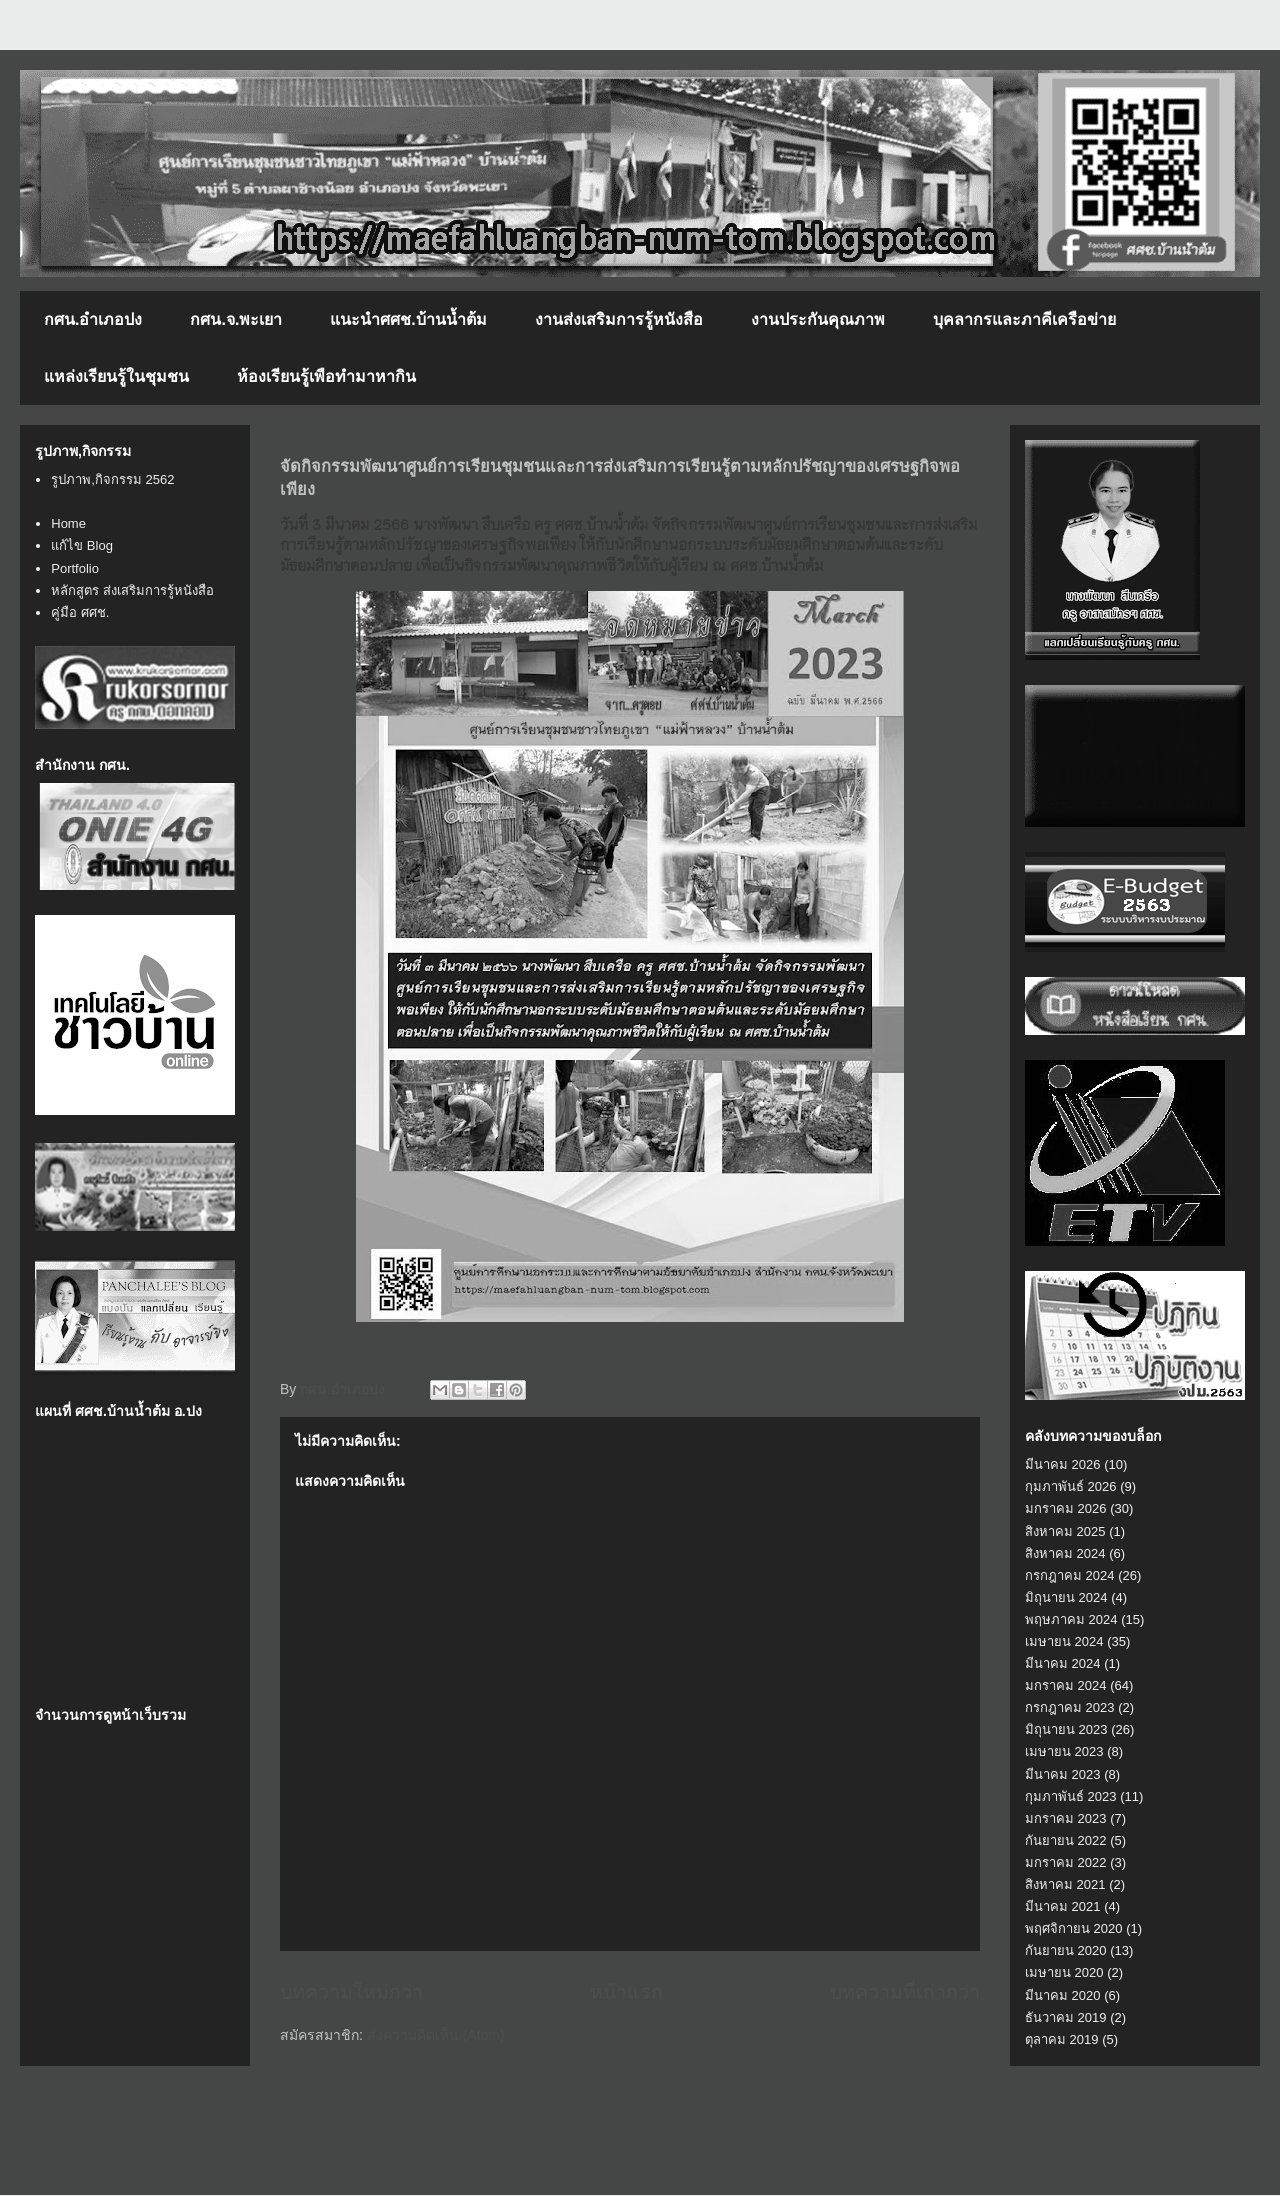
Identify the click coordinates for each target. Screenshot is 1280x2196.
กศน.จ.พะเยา (236, 319)
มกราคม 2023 (1066, 1818)
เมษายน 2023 (1064, 1751)
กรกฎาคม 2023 (1070, 1707)
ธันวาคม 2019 (1066, 2017)
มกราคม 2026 (1066, 1508)
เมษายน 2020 (1064, 1972)
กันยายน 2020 (1066, 1950)
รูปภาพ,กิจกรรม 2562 (112, 479)
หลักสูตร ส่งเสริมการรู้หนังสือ (132, 590)
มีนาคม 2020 (1063, 1995)
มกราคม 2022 (1066, 1862)
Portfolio (75, 568)
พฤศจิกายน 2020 (1074, 1928)
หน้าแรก (626, 1992)
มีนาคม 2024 (1063, 1663)
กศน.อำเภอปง (93, 319)
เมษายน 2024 (1064, 1641)
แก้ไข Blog (82, 545)
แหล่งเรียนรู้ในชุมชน (116, 376)
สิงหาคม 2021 (1065, 1884)
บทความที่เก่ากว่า (905, 1992)
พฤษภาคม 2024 (1071, 1619)
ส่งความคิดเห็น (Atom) (436, 2035)
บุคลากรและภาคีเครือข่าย (1024, 319)
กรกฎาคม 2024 (1070, 1575)
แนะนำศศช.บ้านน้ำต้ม (408, 319)
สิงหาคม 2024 (1065, 1553)
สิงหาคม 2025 (1065, 1531)
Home (68, 523)
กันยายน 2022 (1066, 1840)
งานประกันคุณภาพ (818, 319)
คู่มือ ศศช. (80, 612)
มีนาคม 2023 (1063, 1774)
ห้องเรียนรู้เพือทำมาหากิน (326, 376)
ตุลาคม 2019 (1062, 2039)
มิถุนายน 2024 (1066, 1597)
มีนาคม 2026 (1063, 1464)
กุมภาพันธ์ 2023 (1071, 1796)
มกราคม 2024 (1066, 1685)
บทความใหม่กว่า (351, 1992)
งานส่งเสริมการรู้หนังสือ (619, 319)
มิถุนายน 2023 (1066, 1729)
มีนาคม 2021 (1063, 1906)
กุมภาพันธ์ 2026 (1071, 1486)
